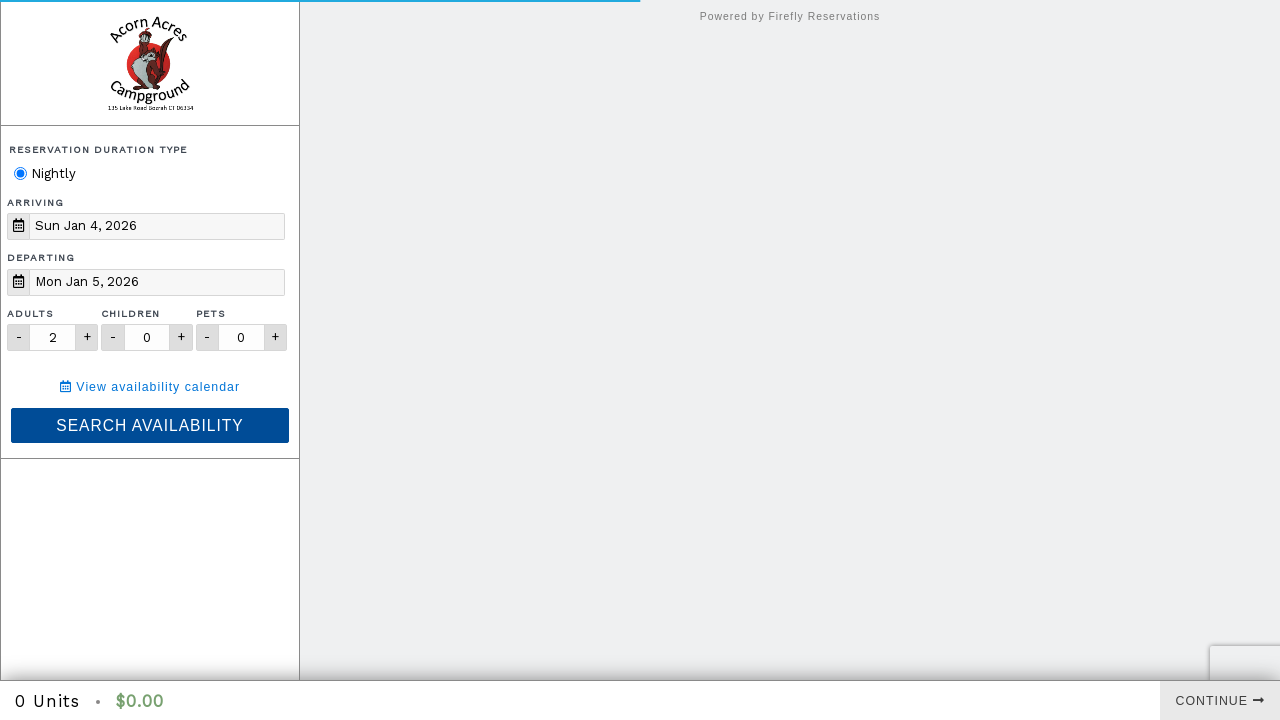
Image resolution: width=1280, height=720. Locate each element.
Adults (30, 313)
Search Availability (149, 425)
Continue (1220, 701)
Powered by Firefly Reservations (790, 16)
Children (130, 313)
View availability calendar (150, 387)
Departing (41, 257)
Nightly (45, 173)
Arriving (35, 202)
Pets (211, 313)
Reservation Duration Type (98, 149)
